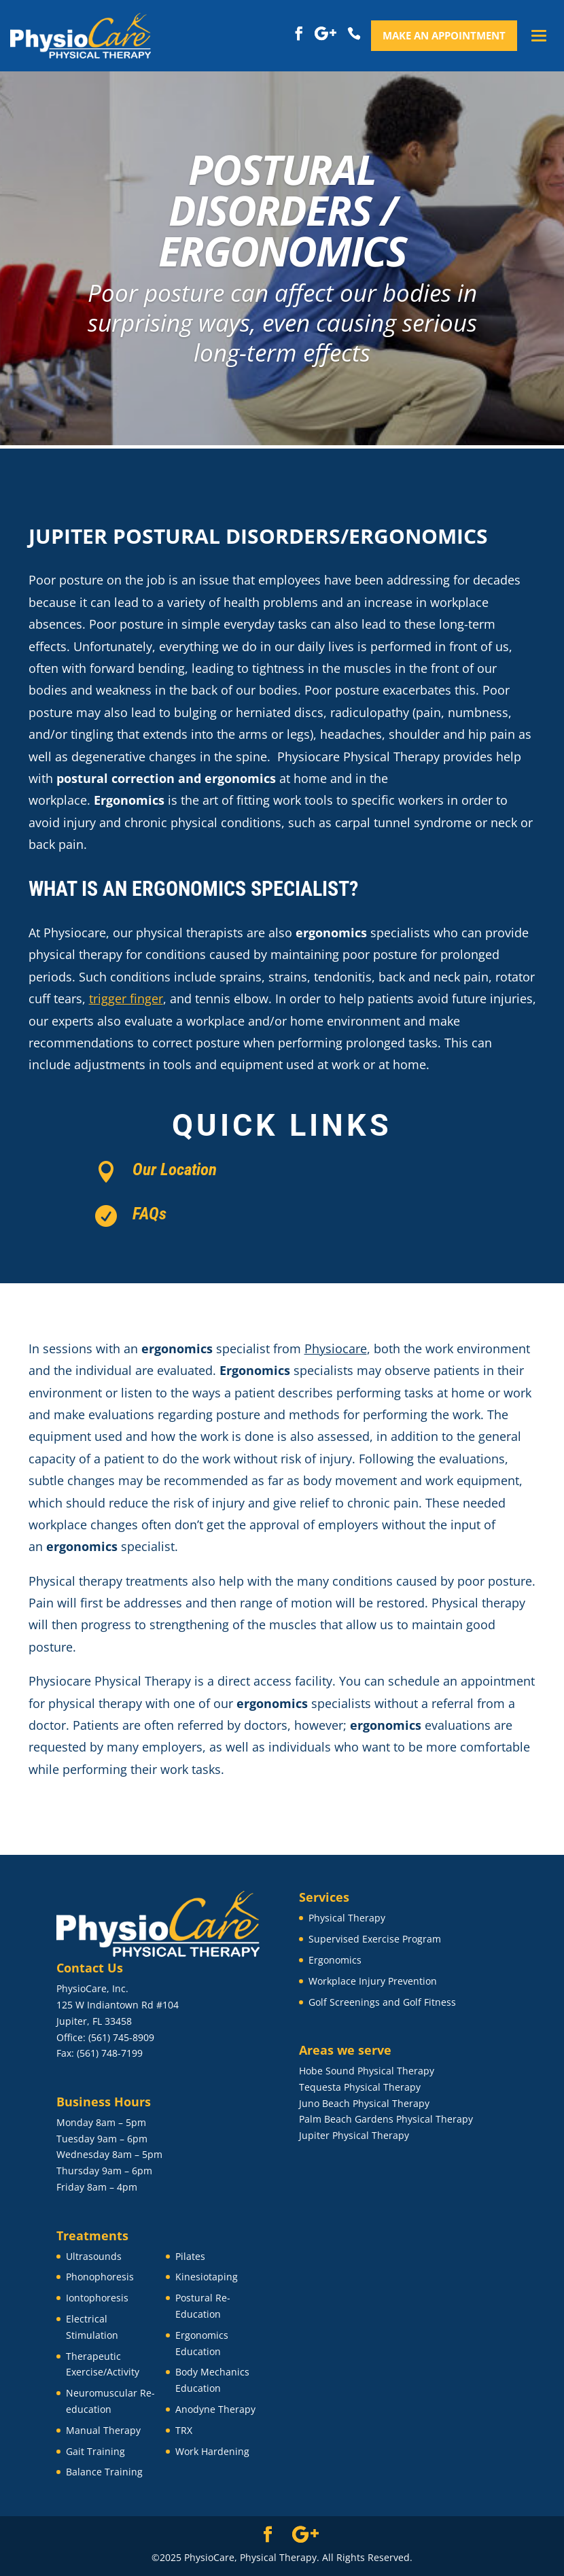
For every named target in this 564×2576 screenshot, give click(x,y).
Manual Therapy (103, 2430)
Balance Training (104, 2471)
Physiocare (335, 1348)
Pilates (190, 2256)
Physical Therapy (347, 1917)
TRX (183, 2430)
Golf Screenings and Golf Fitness (382, 2002)
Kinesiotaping (206, 2276)
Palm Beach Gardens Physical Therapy (386, 2118)
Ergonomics (335, 1959)
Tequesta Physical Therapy (360, 2087)
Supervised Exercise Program (375, 1938)
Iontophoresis (97, 2297)
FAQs (149, 1213)
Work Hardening (212, 2451)
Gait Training (95, 2451)
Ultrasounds (94, 2256)
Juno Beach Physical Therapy (364, 2103)
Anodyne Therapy (215, 2409)
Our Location (175, 1169)
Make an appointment (444, 35)
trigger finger (126, 998)
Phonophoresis (100, 2276)
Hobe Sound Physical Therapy (366, 2070)
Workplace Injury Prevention (373, 1980)
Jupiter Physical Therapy (354, 2135)
